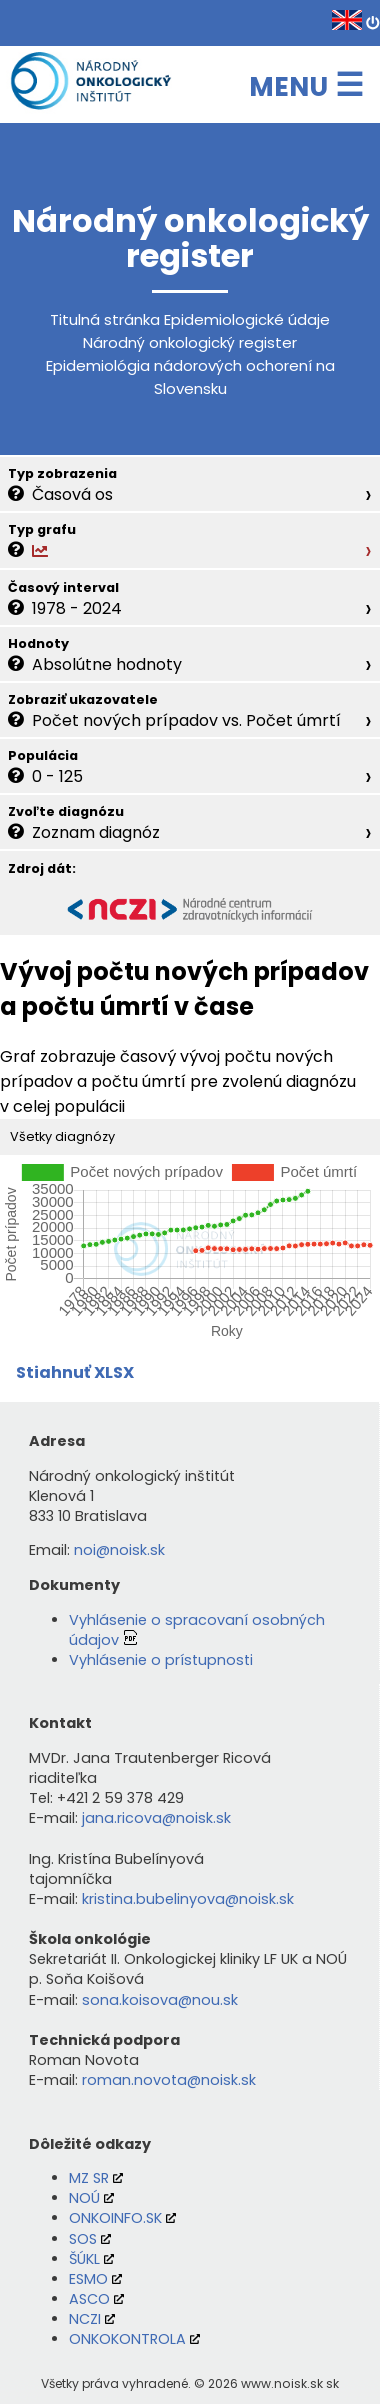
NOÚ (84, 2198)
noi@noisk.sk (119, 1550)
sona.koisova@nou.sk (160, 2000)
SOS (83, 2239)
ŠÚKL (84, 2259)
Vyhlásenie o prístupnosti (161, 1660)
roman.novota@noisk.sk (169, 2080)
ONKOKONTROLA (127, 2339)
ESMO (88, 2279)
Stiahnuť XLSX (75, 1372)
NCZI (85, 2319)
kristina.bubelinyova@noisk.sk (188, 1899)
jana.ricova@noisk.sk (156, 1818)
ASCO (89, 2299)
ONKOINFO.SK (115, 2218)
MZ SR (89, 2178)
